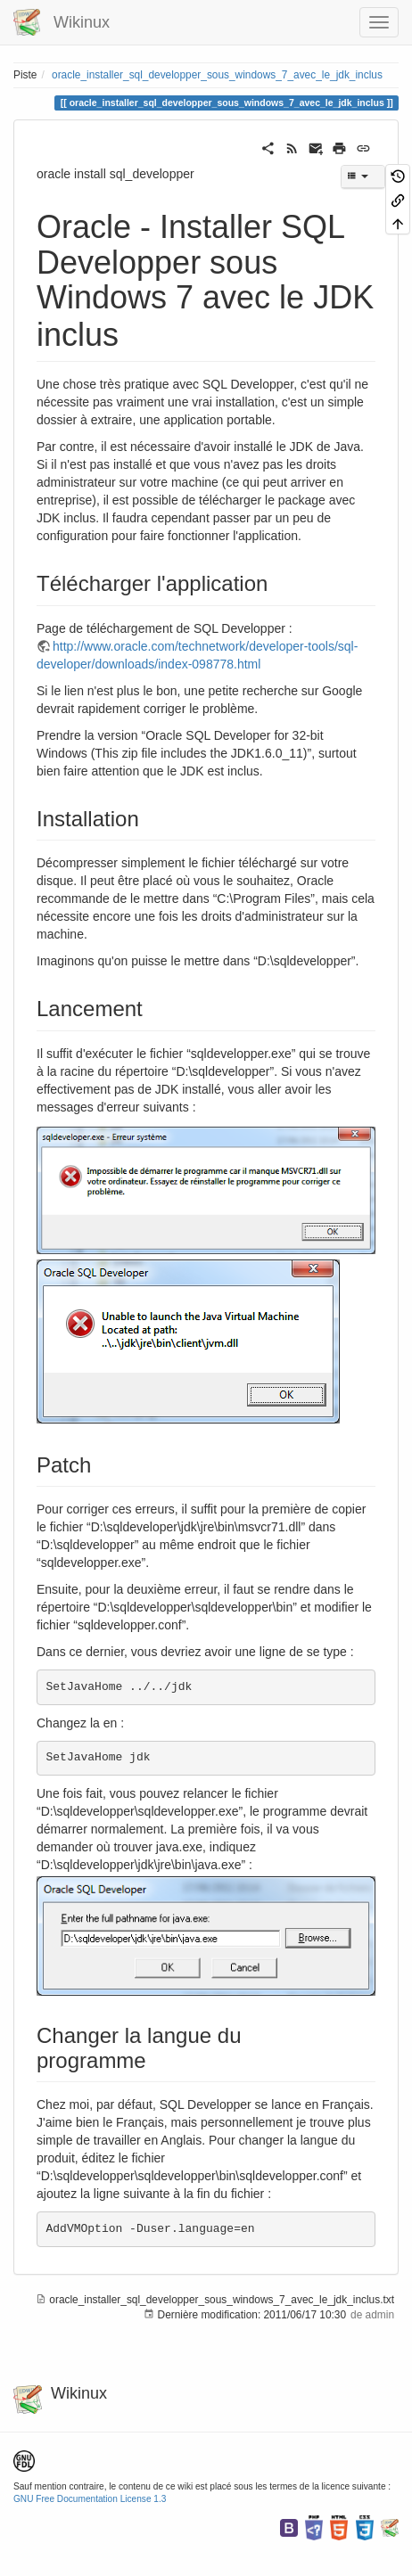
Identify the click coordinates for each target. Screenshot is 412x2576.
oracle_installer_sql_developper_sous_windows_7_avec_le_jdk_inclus (217, 75)
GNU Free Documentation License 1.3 (89, 2499)
